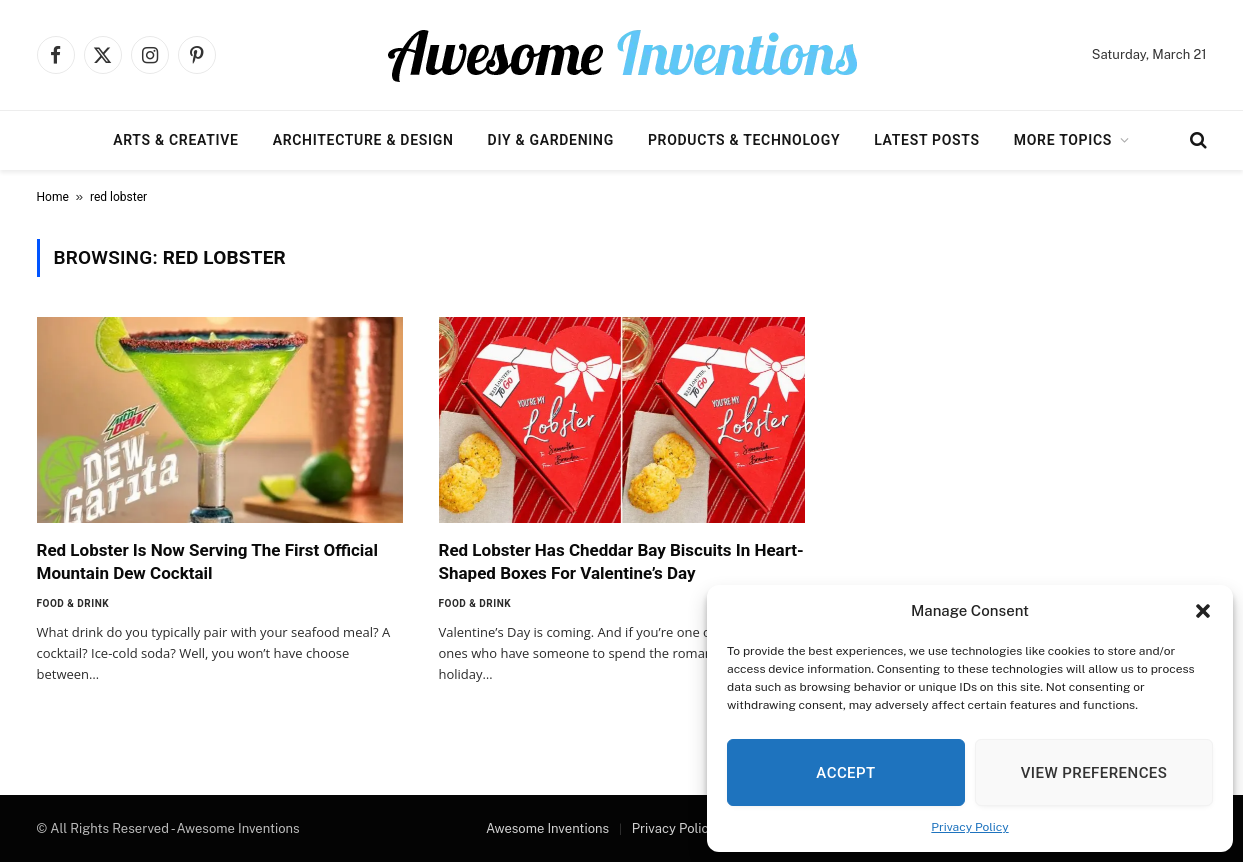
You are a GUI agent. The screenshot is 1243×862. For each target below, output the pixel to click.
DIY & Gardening (551, 140)
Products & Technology (744, 140)
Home (53, 197)
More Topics (1063, 140)
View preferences (1094, 773)
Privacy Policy (969, 827)
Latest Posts (927, 140)
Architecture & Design (363, 140)
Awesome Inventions (547, 828)
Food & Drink (73, 603)
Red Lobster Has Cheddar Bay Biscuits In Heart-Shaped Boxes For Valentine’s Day (621, 561)
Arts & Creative (175, 140)
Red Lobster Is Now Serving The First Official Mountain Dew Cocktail (207, 561)
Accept (845, 773)
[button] (1203, 611)
